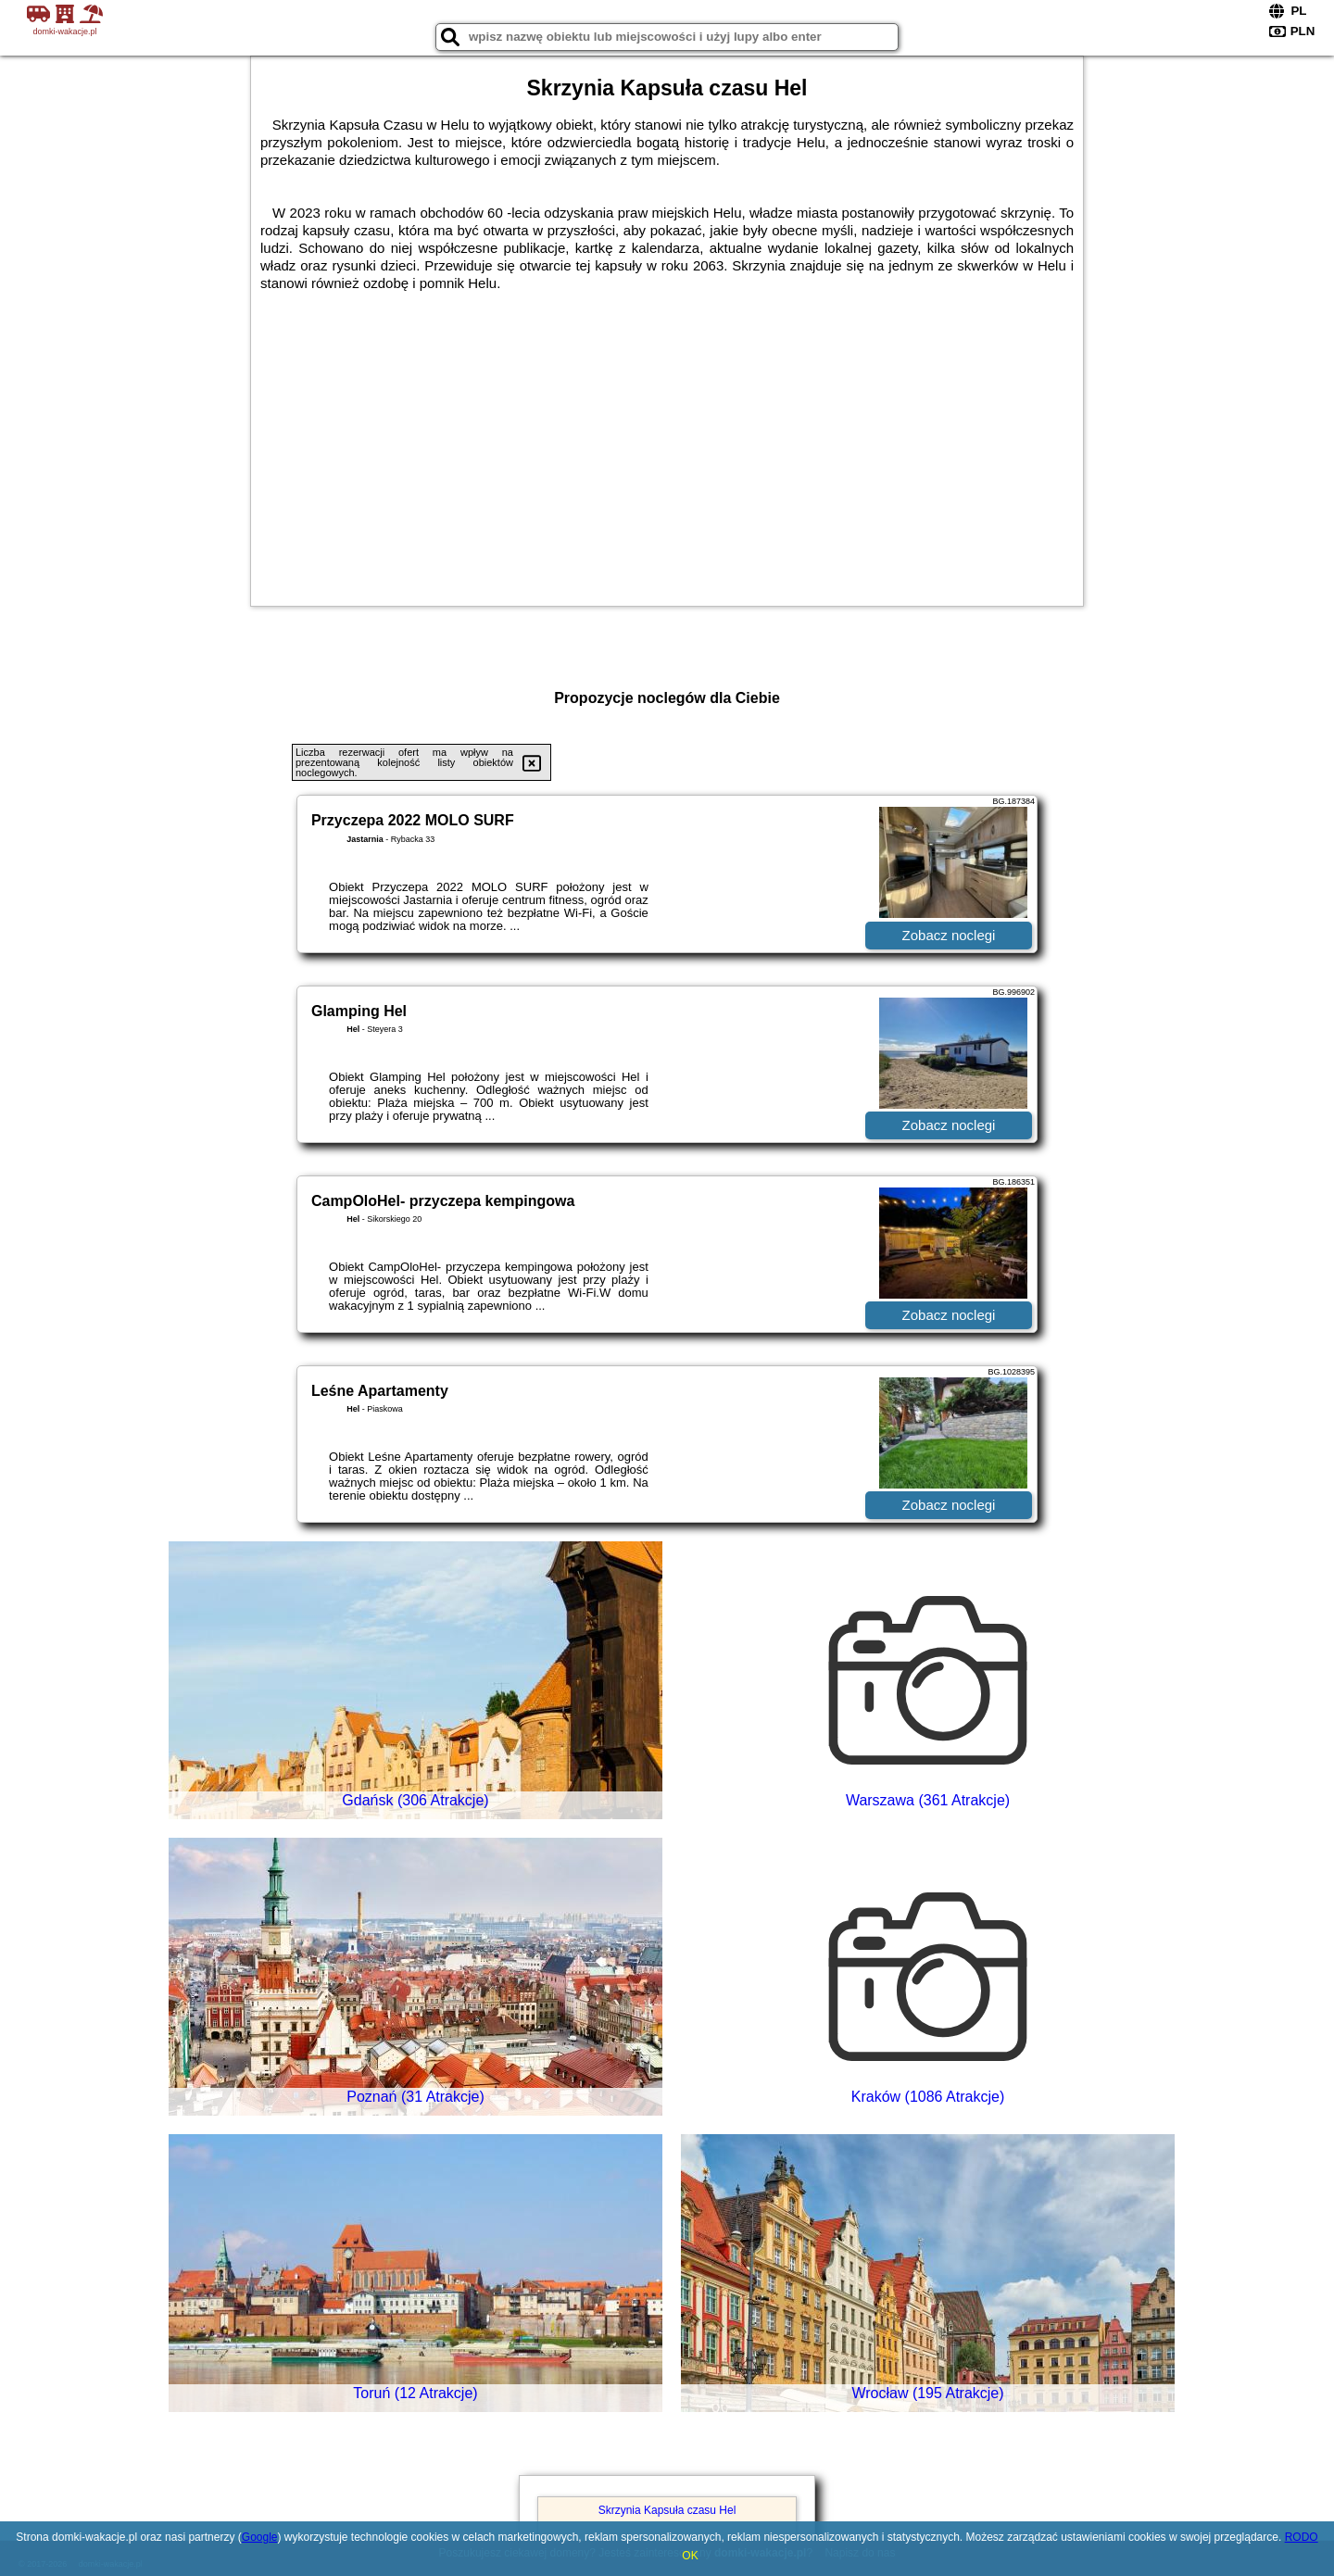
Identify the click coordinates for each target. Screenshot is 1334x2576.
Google (260, 2537)
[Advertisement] (667, 448)
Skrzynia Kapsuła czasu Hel (667, 2510)
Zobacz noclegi (949, 935)
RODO (1301, 2537)
